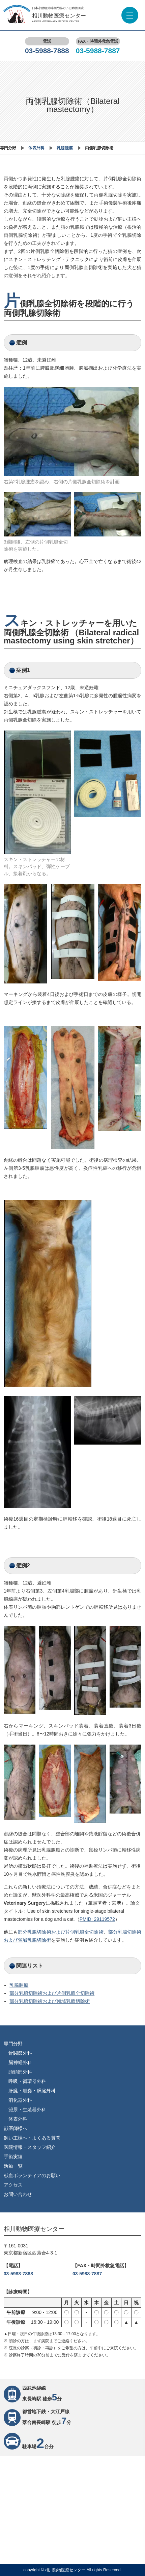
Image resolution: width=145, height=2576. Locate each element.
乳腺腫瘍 (65, 148)
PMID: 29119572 (97, 1919)
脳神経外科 (20, 2062)
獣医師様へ (15, 2128)
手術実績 (13, 2156)
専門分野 (13, 2043)
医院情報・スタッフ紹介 (30, 2147)
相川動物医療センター (59, 18)
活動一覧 (13, 2166)
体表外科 (36, 148)
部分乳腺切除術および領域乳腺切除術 (49, 2001)
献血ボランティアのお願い (32, 2175)
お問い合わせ (18, 2194)
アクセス (13, 2185)
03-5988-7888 (47, 50)
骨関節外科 (20, 2053)
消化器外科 (20, 2100)
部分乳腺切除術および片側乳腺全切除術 (61, 1932)
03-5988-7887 (98, 50)
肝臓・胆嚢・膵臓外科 (32, 2090)
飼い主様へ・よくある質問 (32, 2137)
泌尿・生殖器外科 (27, 2109)
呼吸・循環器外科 (27, 2081)
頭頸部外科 (20, 2072)
